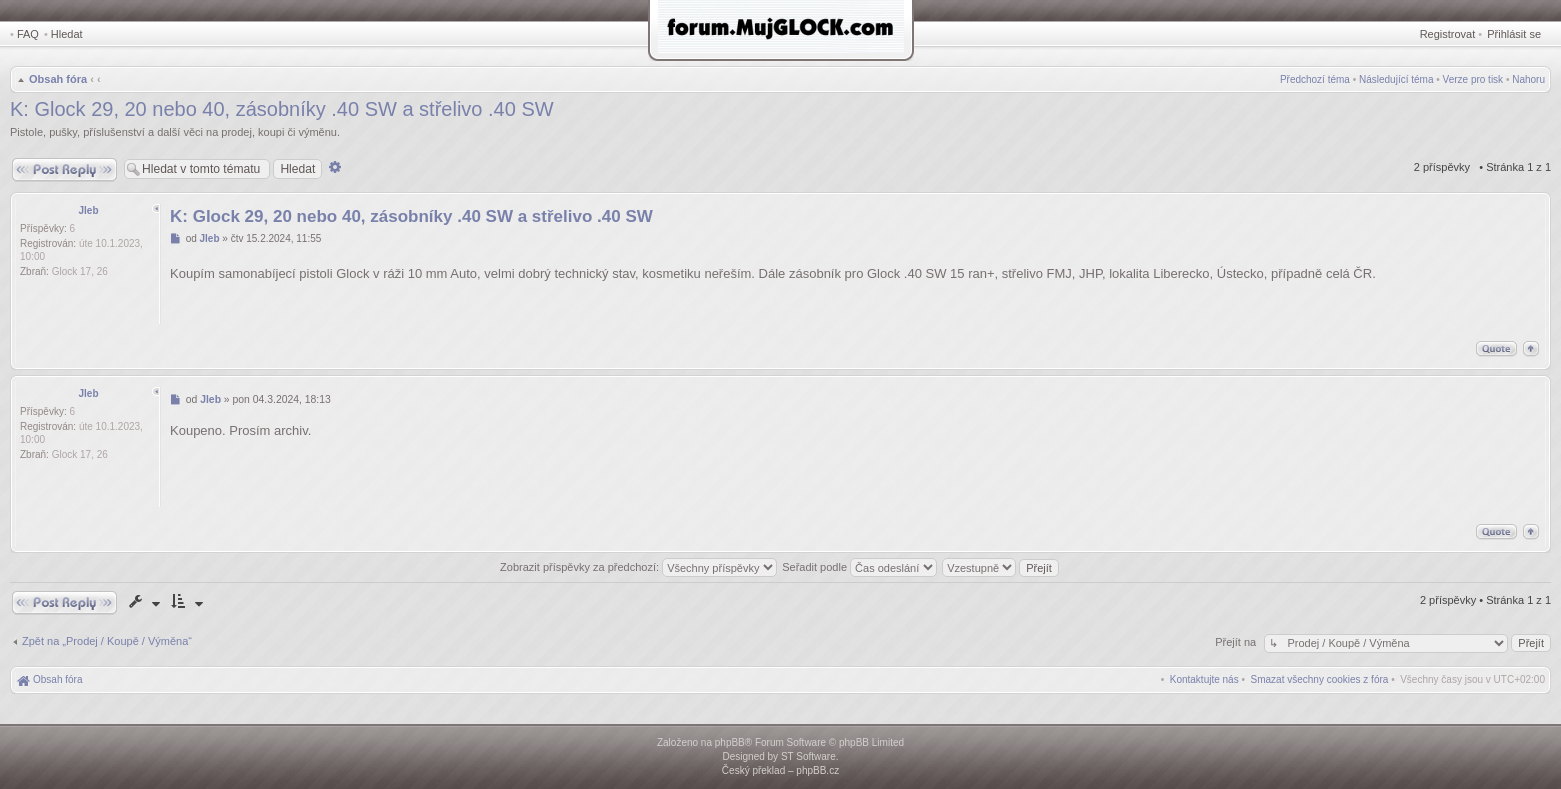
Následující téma (1396, 79)
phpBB (730, 742)
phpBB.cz (817, 770)
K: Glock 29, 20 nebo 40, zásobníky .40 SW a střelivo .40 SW (282, 109)
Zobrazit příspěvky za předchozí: (638, 567)
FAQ (28, 34)
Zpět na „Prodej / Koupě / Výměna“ (107, 641)
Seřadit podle (859, 567)
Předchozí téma (1315, 79)
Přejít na (1237, 642)
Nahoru (1528, 79)
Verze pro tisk (1473, 79)
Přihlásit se (1514, 34)
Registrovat (1448, 34)
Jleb (88, 210)
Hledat (67, 34)
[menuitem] (1320, 679)
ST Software (808, 756)
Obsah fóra (58, 79)
